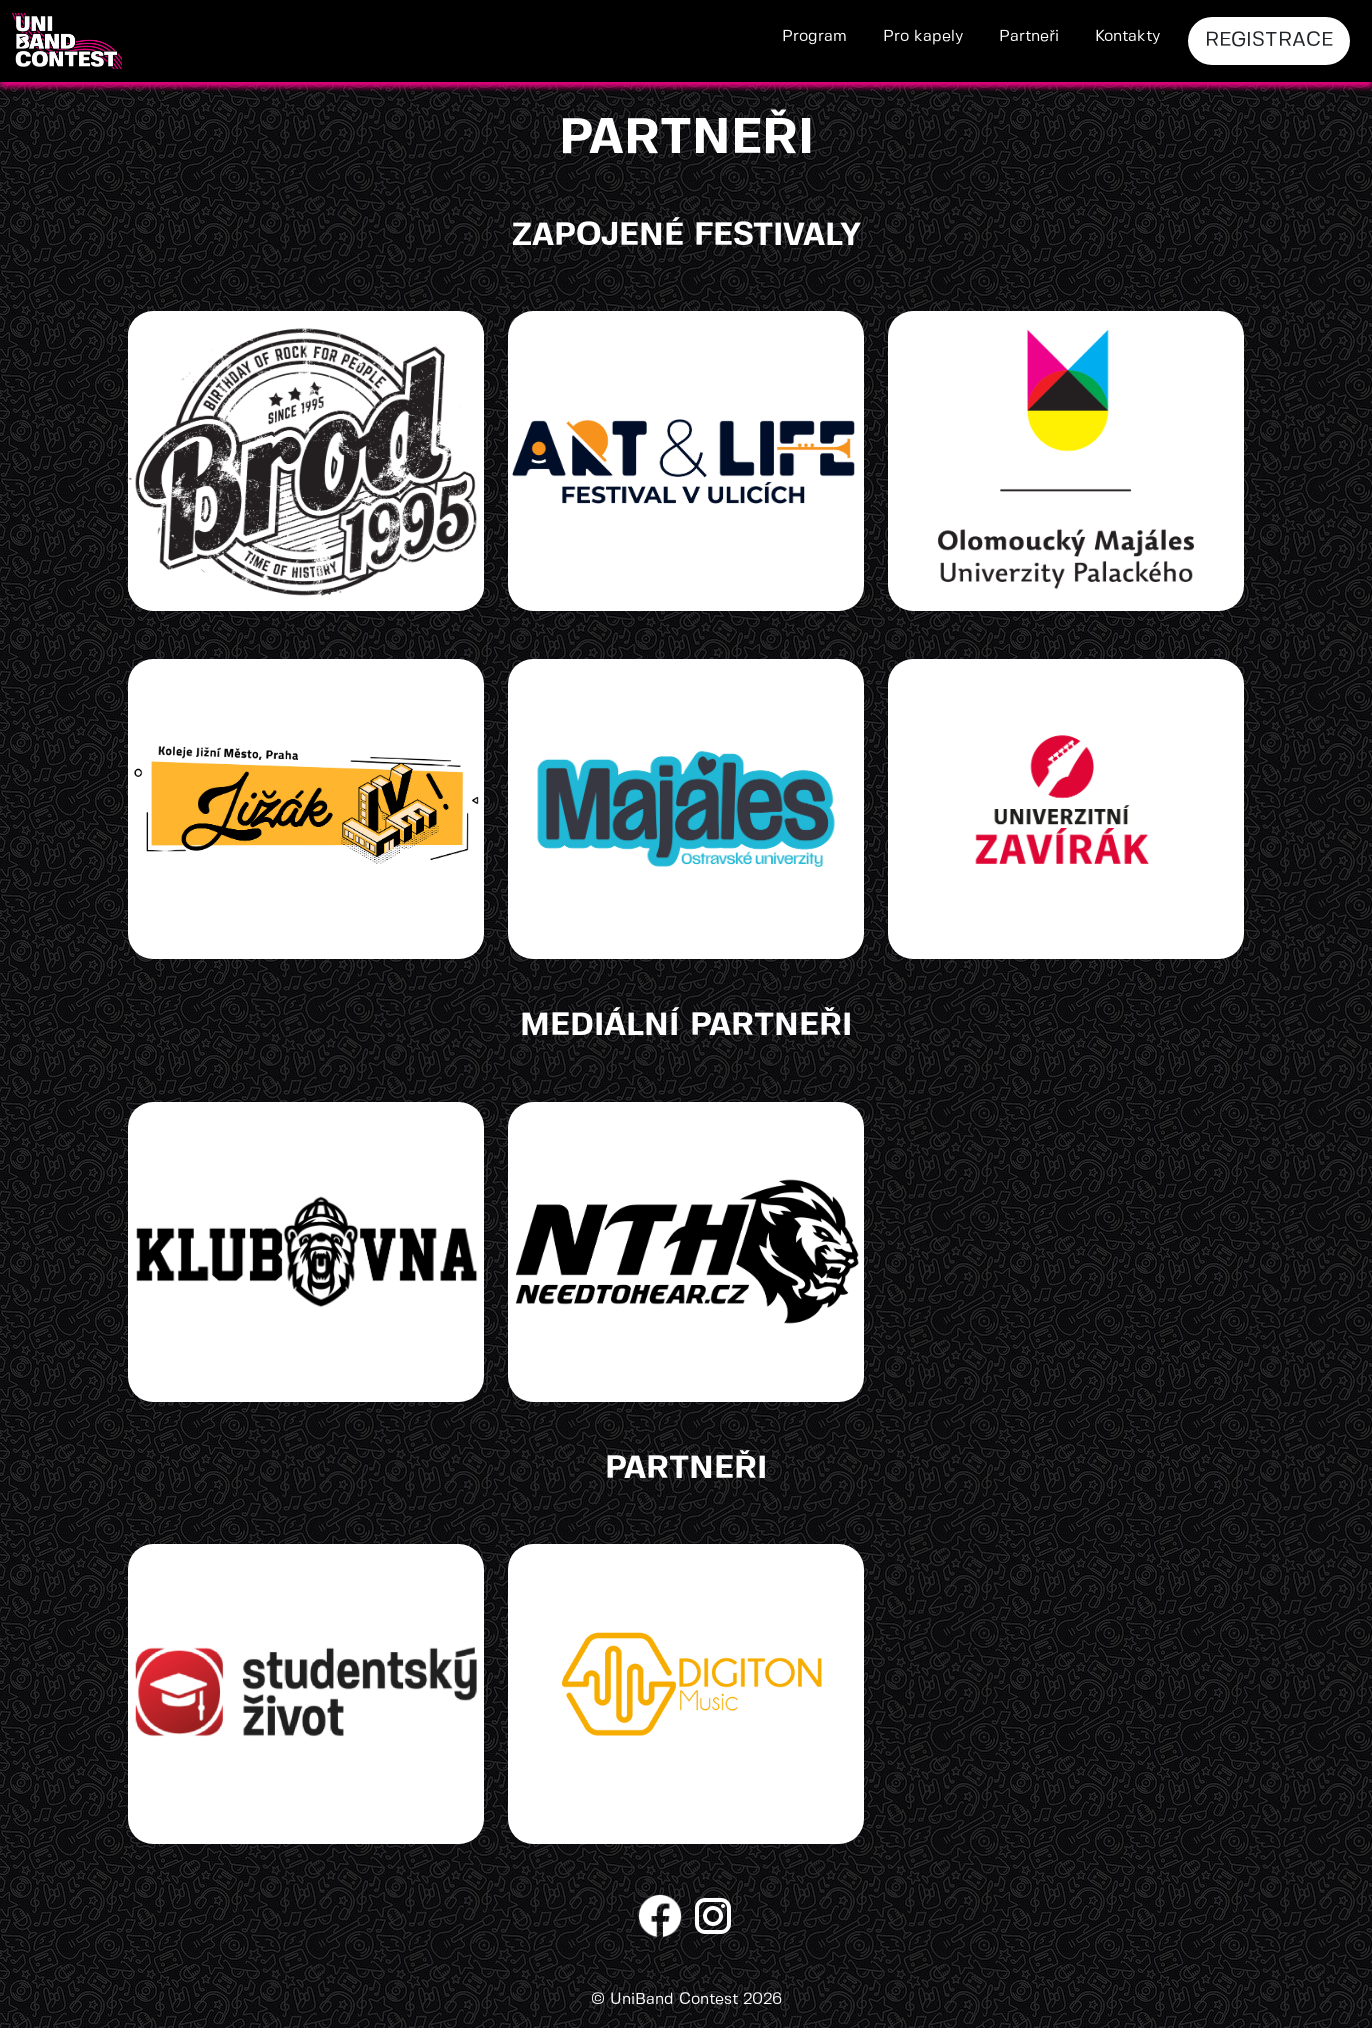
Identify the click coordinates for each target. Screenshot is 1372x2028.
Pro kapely (923, 36)
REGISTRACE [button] (1269, 40)
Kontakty (1127, 36)
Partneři (1029, 36)
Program (814, 36)
